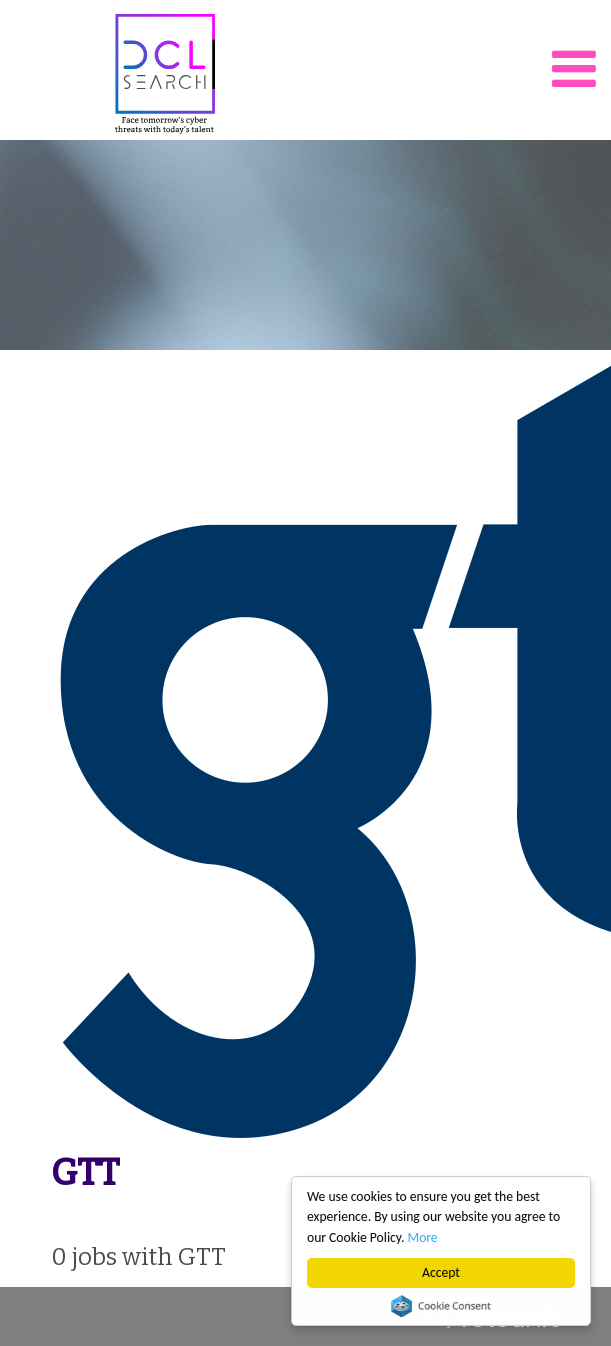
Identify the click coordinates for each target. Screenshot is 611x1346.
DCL (165, 74)
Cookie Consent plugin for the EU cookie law (441, 1306)
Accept (441, 1272)
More (423, 1237)
